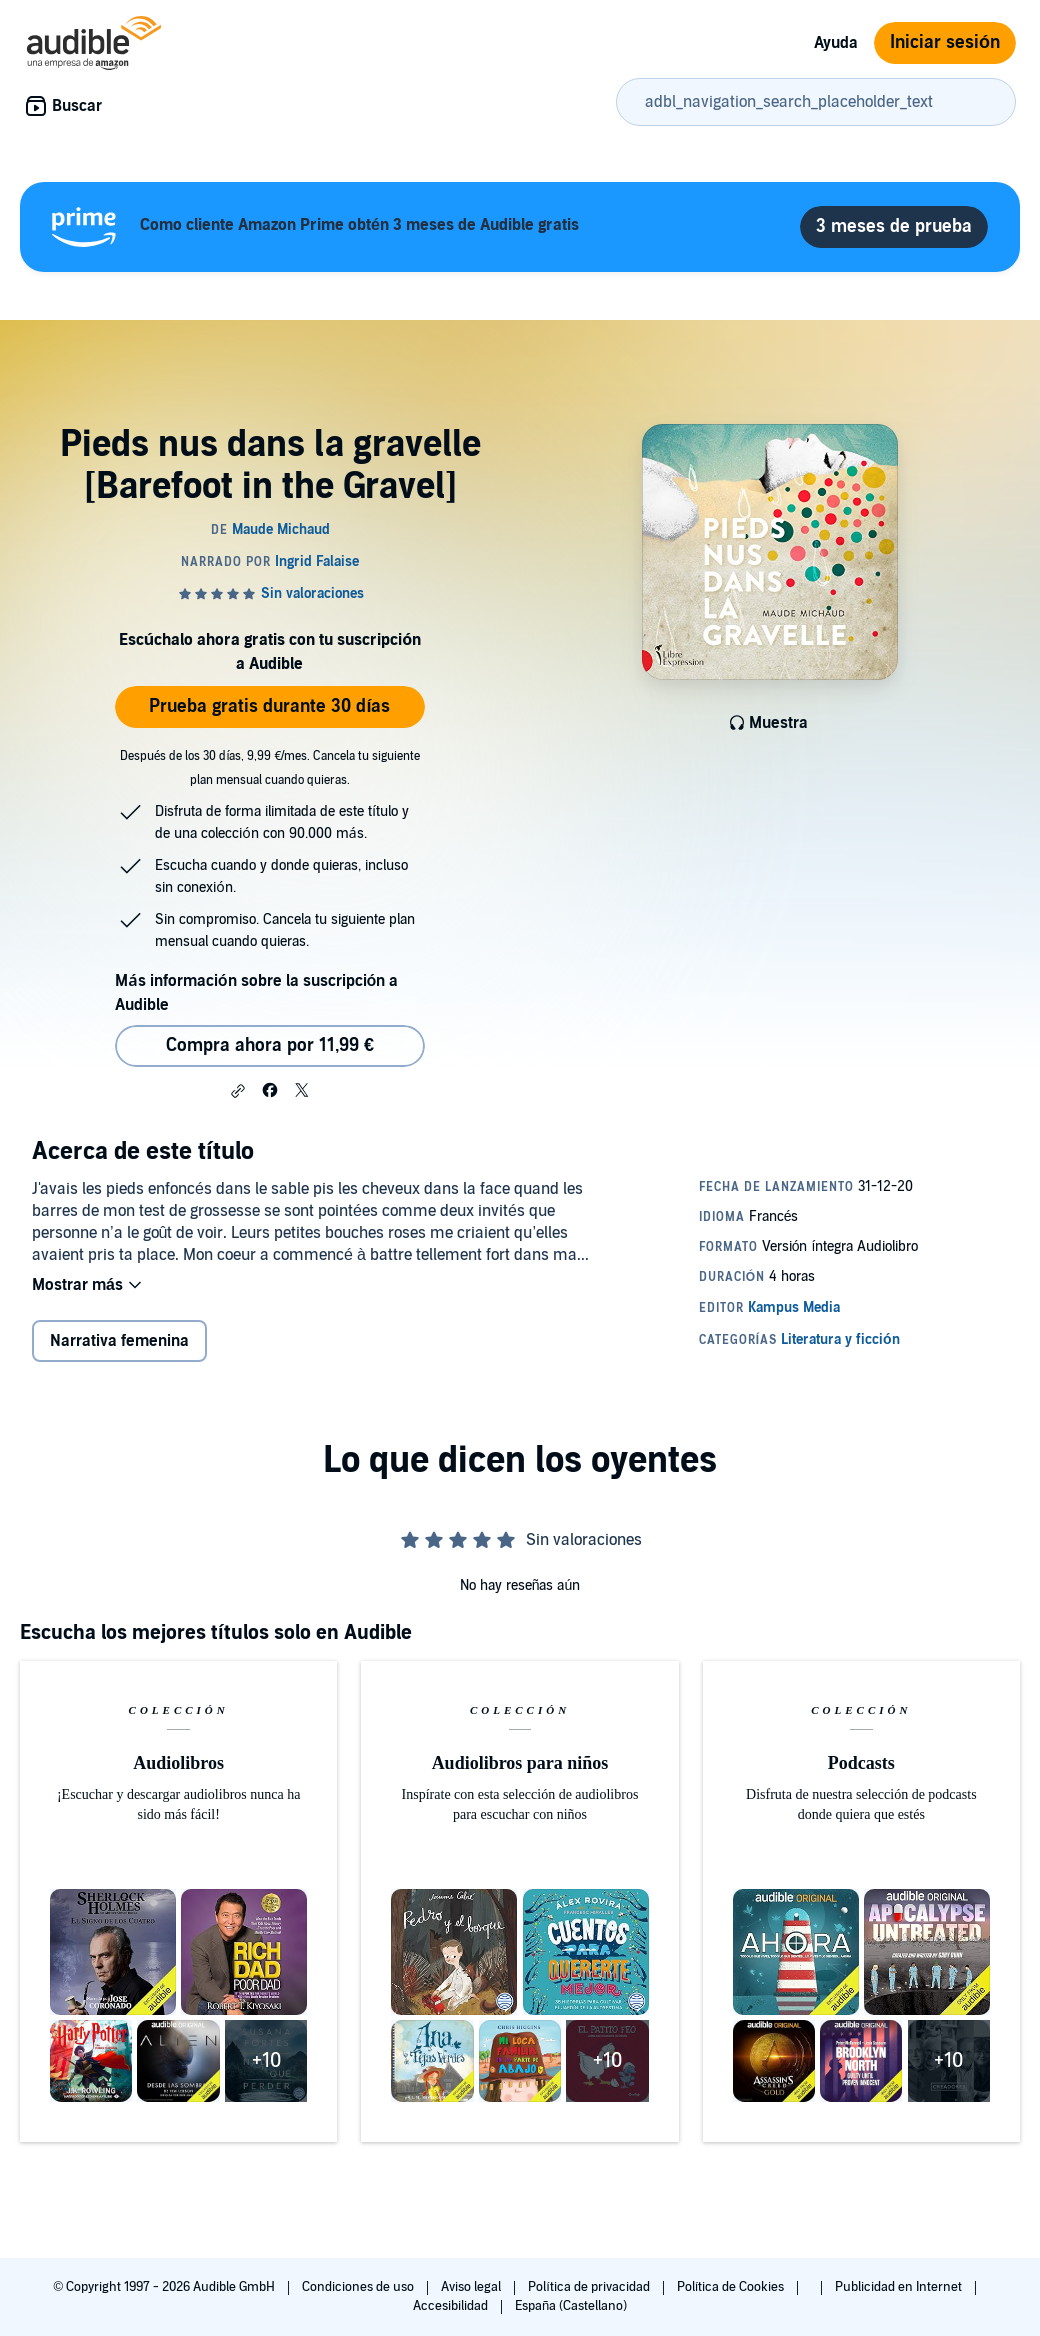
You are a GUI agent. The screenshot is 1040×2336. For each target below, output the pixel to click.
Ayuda (836, 43)
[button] (238, 1091)
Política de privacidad (590, 2287)
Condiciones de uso (359, 2287)
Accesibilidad (452, 2306)
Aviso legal (472, 2287)
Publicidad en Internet (900, 2287)
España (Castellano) (571, 2306)
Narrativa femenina (119, 1341)
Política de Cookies (732, 2287)
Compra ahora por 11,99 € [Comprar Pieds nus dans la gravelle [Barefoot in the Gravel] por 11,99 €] (270, 1045)
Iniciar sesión (945, 42)
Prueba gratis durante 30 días (269, 706)
